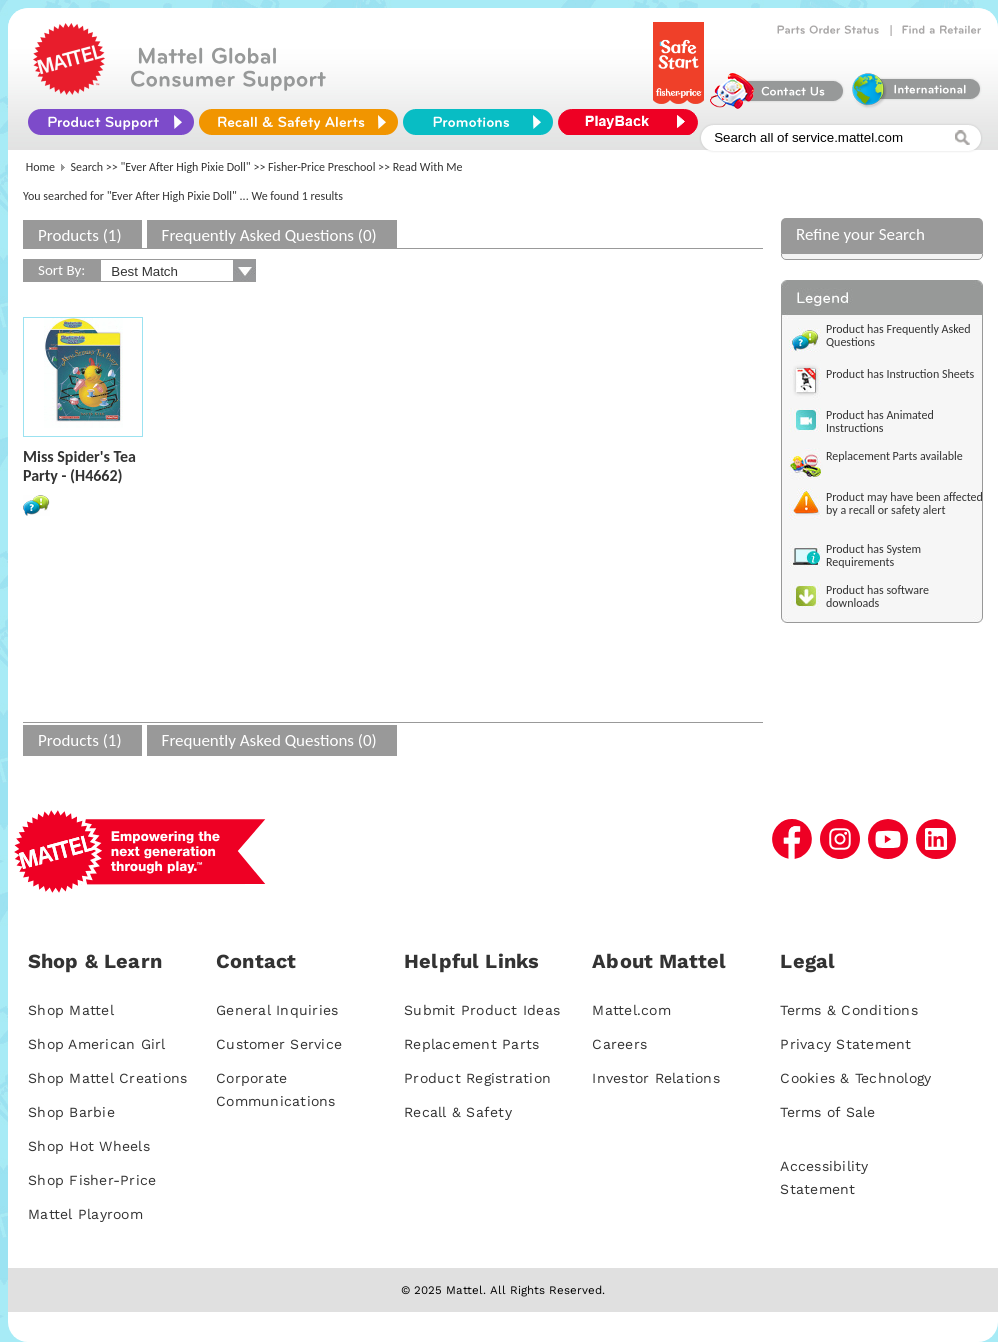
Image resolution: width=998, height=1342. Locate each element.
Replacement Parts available (894, 456)
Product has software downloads (877, 596)
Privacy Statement (845, 1044)
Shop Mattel (71, 1010)
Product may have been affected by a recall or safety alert (904, 503)
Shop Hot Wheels (89, 1146)
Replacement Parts (471, 1044)
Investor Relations (656, 1078)
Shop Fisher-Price (92, 1180)
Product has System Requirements (873, 555)
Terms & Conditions (849, 1010)
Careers (619, 1044)
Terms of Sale (827, 1112)
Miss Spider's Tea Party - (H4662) (79, 466)
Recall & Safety (458, 1112)
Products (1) (80, 235)
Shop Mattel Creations (107, 1078)
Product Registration (477, 1078)
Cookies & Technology (855, 1078)
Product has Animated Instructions (880, 421)
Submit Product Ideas (482, 1010)
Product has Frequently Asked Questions (898, 335)
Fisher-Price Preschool (321, 167)
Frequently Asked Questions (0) (269, 235)
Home (40, 167)
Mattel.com (631, 1010)
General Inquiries (277, 1010)
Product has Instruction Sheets (900, 374)
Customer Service (279, 1044)
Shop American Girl (97, 1044)
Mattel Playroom (85, 1214)
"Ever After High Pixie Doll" (186, 167)
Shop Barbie (71, 1112)
